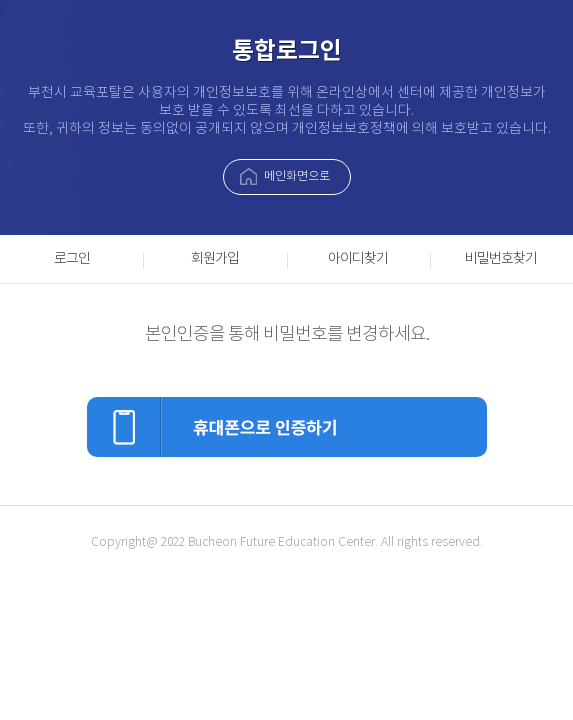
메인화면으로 (297, 176)
